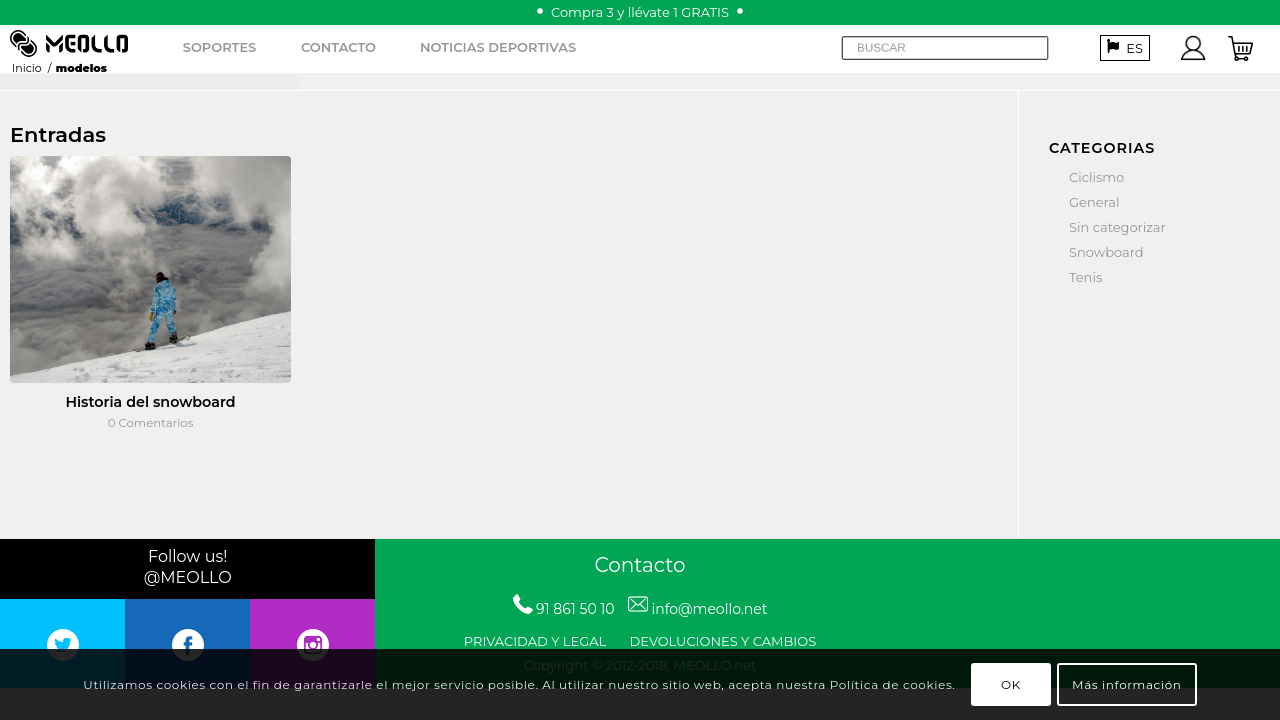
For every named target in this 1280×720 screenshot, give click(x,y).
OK (1011, 684)
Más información (1126, 684)
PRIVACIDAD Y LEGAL (535, 641)
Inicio (27, 68)
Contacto (639, 565)
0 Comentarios (151, 423)
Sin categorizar (1117, 227)
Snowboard (1106, 252)
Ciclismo (1096, 177)
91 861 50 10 (575, 609)
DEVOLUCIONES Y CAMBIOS (723, 641)
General (1094, 202)
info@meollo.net (709, 609)
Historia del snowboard (150, 402)
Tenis (1085, 277)
